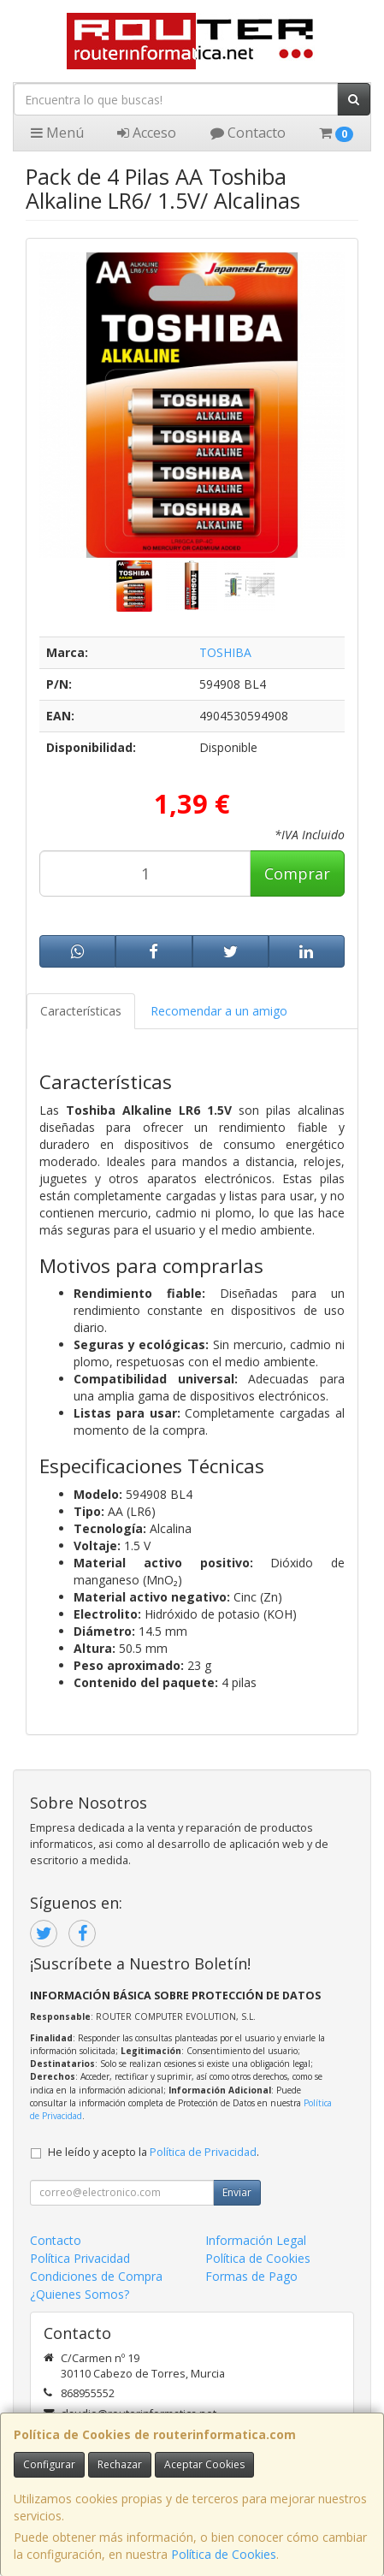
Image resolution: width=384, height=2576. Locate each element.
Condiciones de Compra (96, 2276)
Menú (57, 132)
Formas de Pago (251, 2276)
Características (80, 1011)
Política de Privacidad (203, 2152)
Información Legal (255, 2240)
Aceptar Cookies (204, 2464)
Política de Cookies (223, 2554)
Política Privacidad (80, 2258)
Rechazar (119, 2464)
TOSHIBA (225, 652)
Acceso (146, 132)
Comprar (297, 873)
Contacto (248, 132)
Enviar (236, 2192)
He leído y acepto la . (153, 2152)
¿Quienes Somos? (79, 2294)
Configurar (49, 2464)
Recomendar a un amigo (219, 1011)
